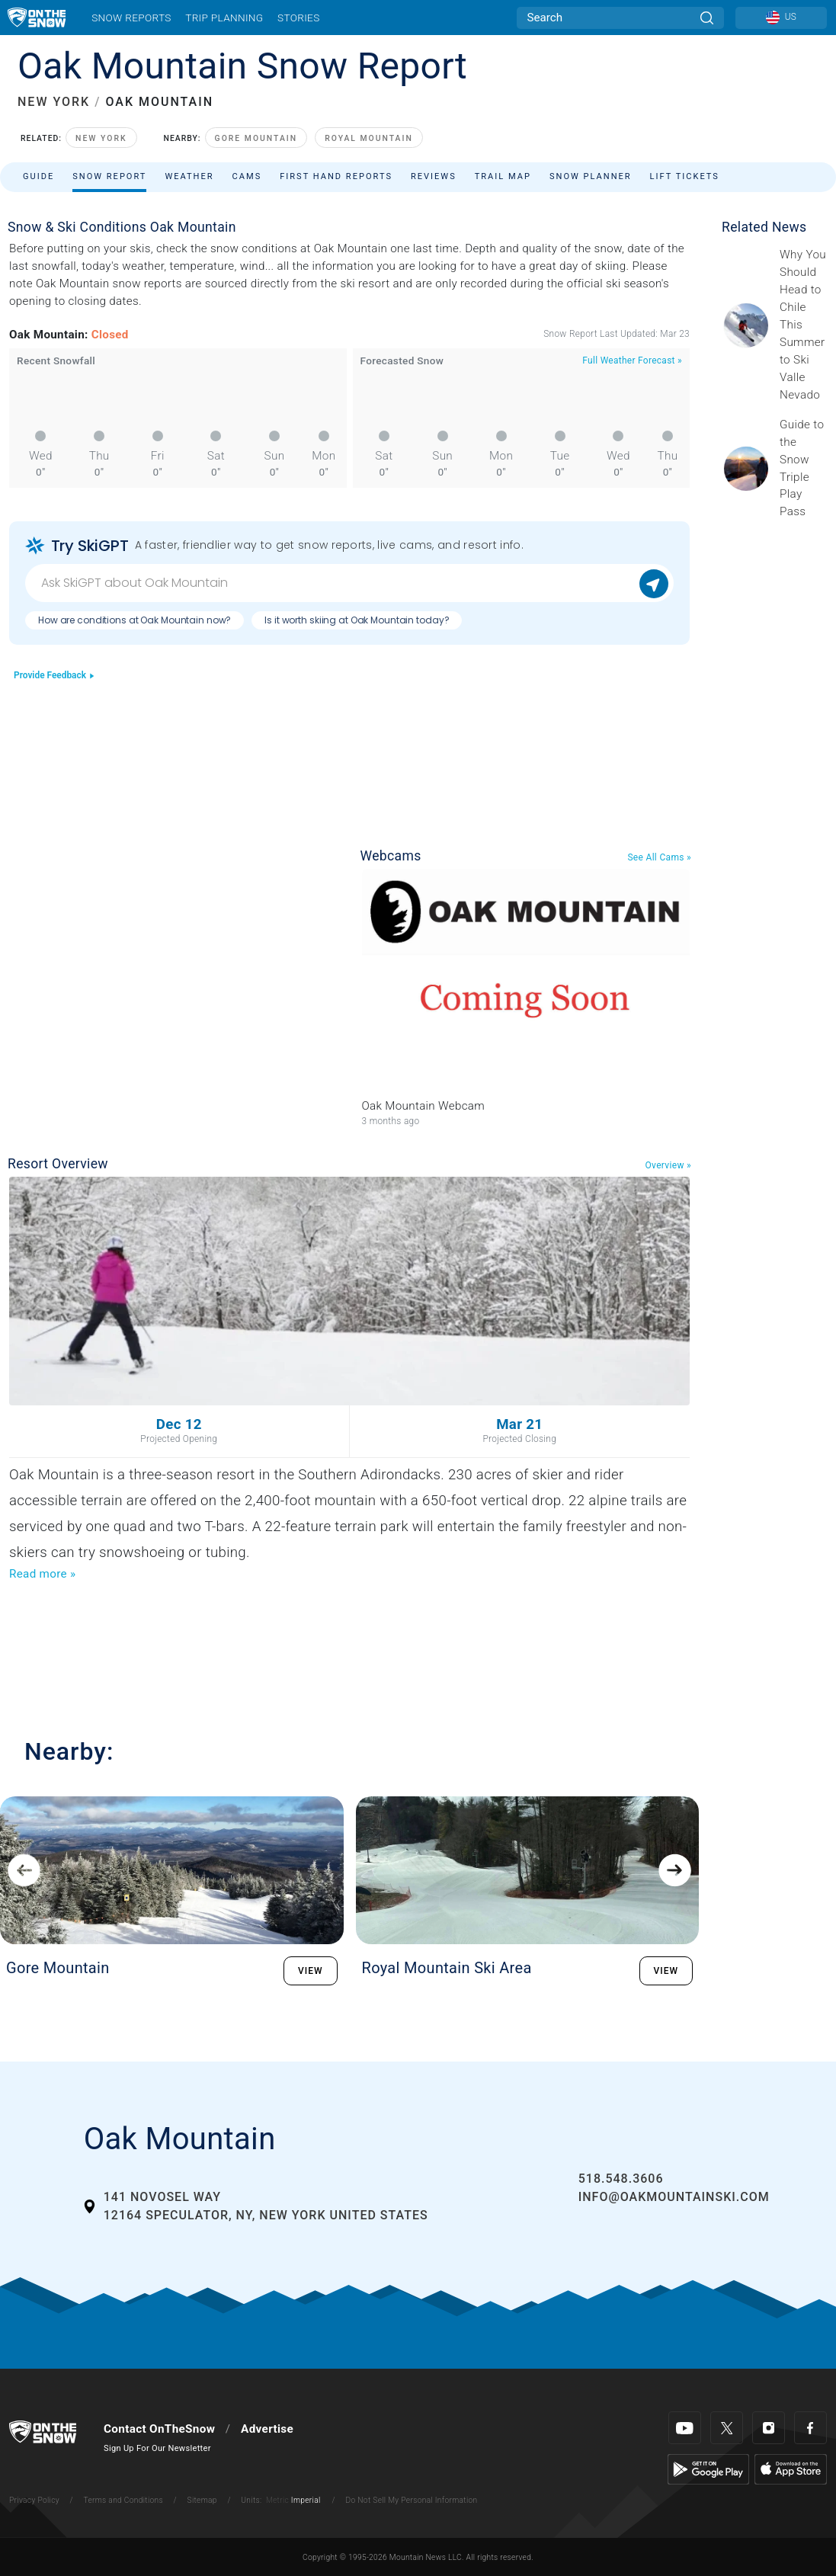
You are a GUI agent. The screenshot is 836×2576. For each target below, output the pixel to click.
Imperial (306, 2500)
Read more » (42, 1574)
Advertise (267, 2429)
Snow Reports (131, 17)
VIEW (310, 1971)
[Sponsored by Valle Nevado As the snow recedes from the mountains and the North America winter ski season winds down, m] (803, 324)
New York (101, 138)
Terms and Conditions (122, 2500)
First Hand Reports (336, 176)
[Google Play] (708, 2468)
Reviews (433, 176)
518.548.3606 (621, 2178)
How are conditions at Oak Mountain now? (134, 620)
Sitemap (202, 2500)
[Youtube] (684, 2427)
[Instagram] (768, 2427)
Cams (247, 176)
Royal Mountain (369, 138)
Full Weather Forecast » (632, 360)
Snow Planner (590, 176)
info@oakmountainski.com (674, 2197)
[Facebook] (810, 2427)
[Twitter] (726, 2427)
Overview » (668, 1165)
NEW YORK (54, 102)
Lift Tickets (684, 176)
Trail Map (503, 176)
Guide (38, 176)
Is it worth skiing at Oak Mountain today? (356, 620)
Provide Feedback (54, 675)
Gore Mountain (256, 138)
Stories (298, 17)
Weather (189, 176)
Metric (277, 2500)
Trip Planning (224, 17)
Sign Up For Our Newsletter (157, 2448)
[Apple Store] (790, 2468)
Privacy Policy (34, 2500)
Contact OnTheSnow (159, 2429)
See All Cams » (659, 857)
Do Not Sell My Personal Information (411, 2500)
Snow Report (109, 176)
